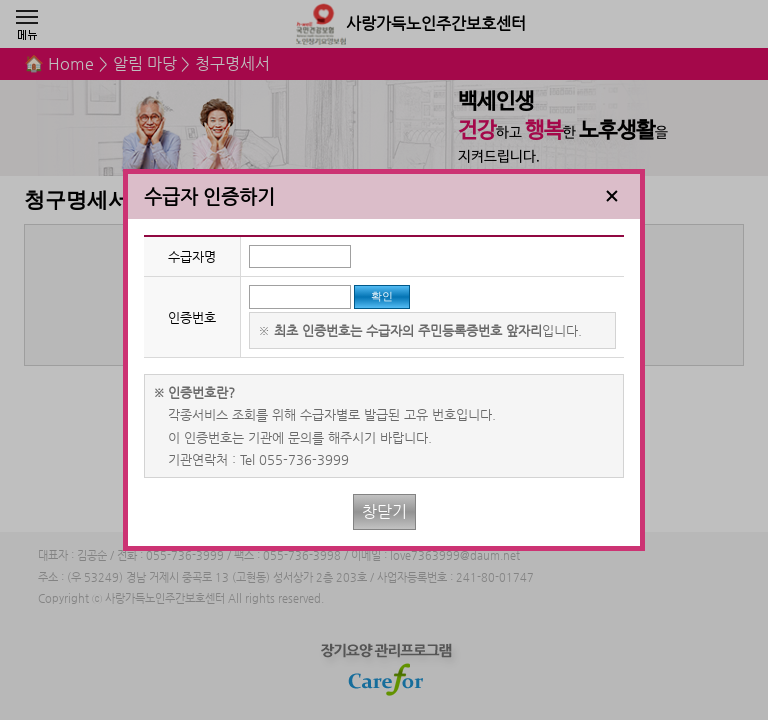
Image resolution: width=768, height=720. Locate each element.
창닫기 (384, 511)
